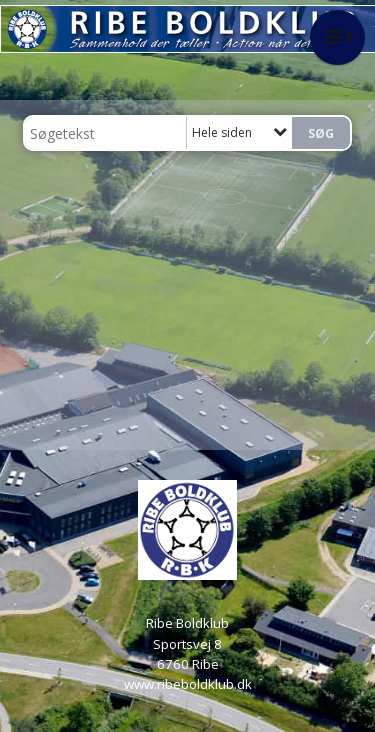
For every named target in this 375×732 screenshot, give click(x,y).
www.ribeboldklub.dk (188, 684)
